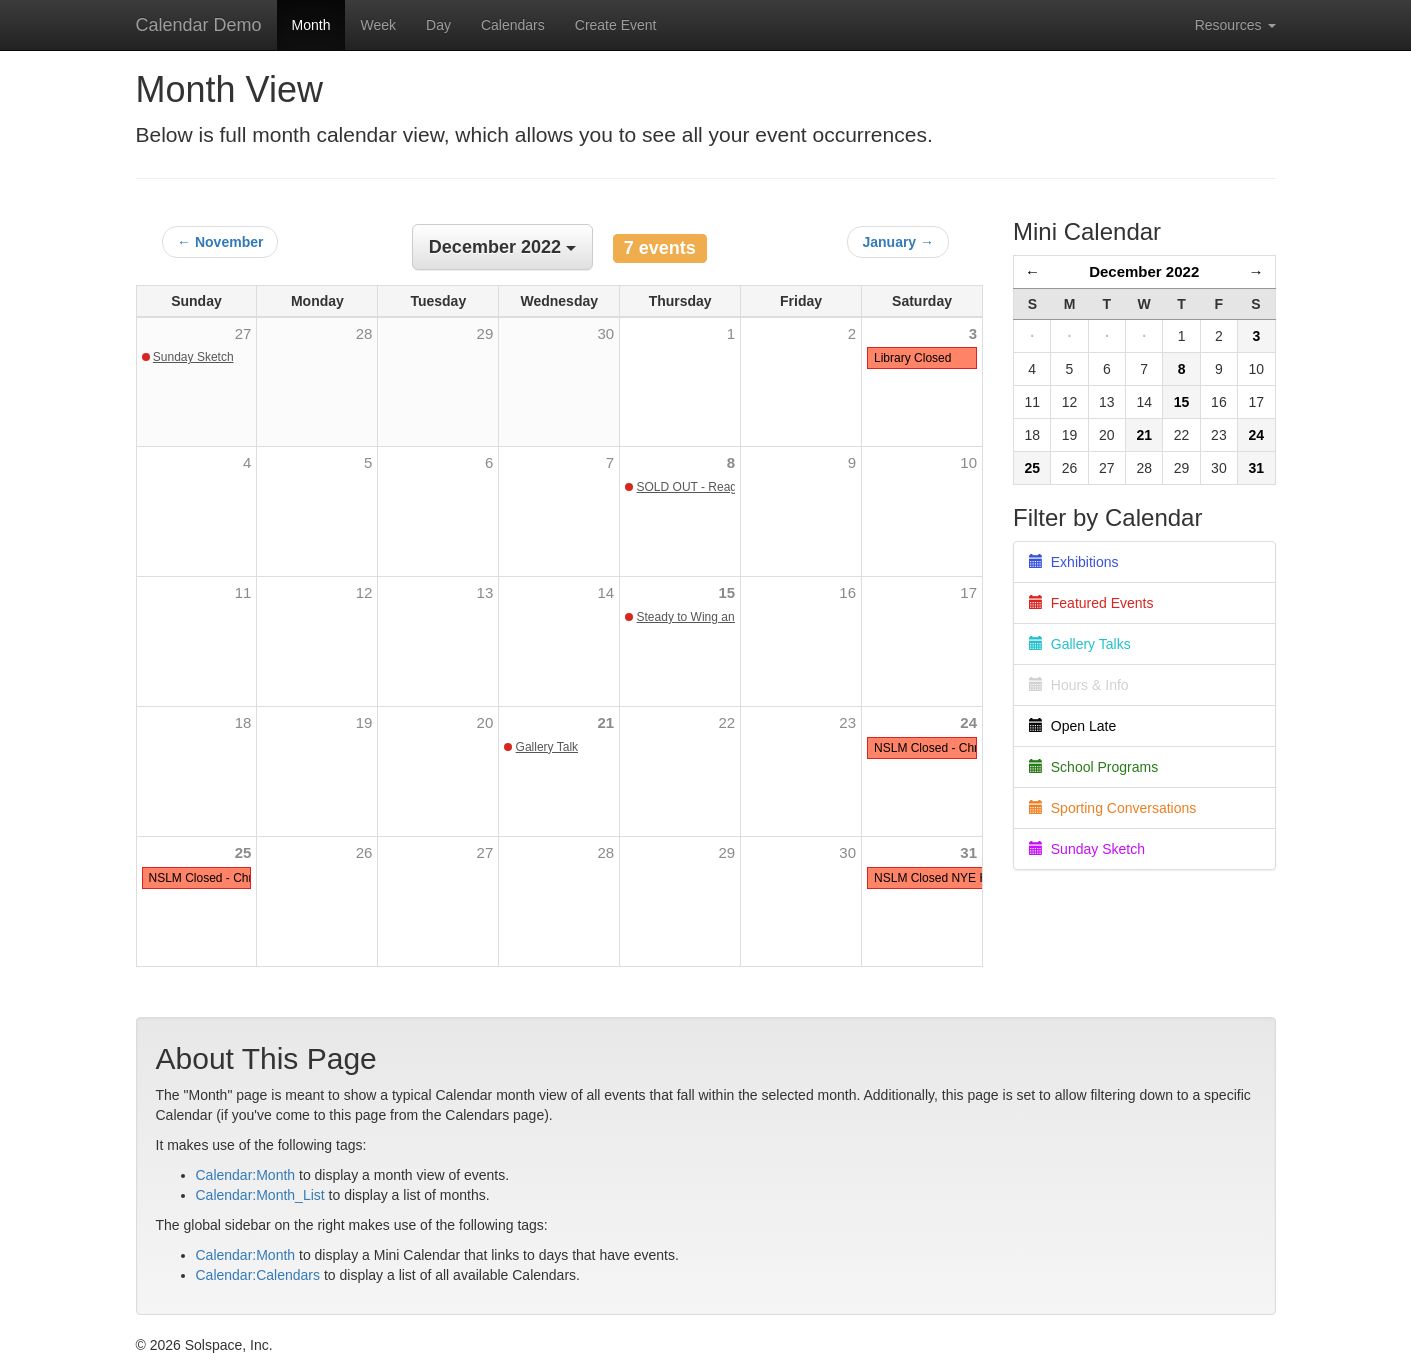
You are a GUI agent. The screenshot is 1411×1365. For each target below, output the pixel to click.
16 (847, 592)
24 (968, 722)
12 (364, 592)
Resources (1235, 25)
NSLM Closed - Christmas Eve (955, 748)
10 (968, 462)
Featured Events (1091, 603)
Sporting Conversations (1112, 808)
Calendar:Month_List (260, 1195)
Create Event (616, 25)
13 (485, 592)
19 (364, 722)
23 (847, 722)
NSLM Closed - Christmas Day (230, 878)
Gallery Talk (547, 747)
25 (243, 852)
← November (220, 242)
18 (243, 722)
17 (968, 592)
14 (606, 592)
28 (606, 852)
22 (726, 722)
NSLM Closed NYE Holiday (946, 878)
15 (726, 592)
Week (378, 25)
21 (606, 722)
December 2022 (1144, 271)
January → (898, 242)
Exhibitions (1073, 562)
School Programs (1093, 767)
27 (485, 852)
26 (364, 852)
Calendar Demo (199, 25)
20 (485, 722)
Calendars (513, 25)
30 (847, 852)
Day (438, 25)
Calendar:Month (246, 1175)
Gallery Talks (1080, 644)
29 (726, 852)
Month (311, 25)
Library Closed (912, 358)
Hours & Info (1079, 685)
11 (243, 592)
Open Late (1072, 726)
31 (968, 852)
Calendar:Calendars (258, 1275)
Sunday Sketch (193, 357)
